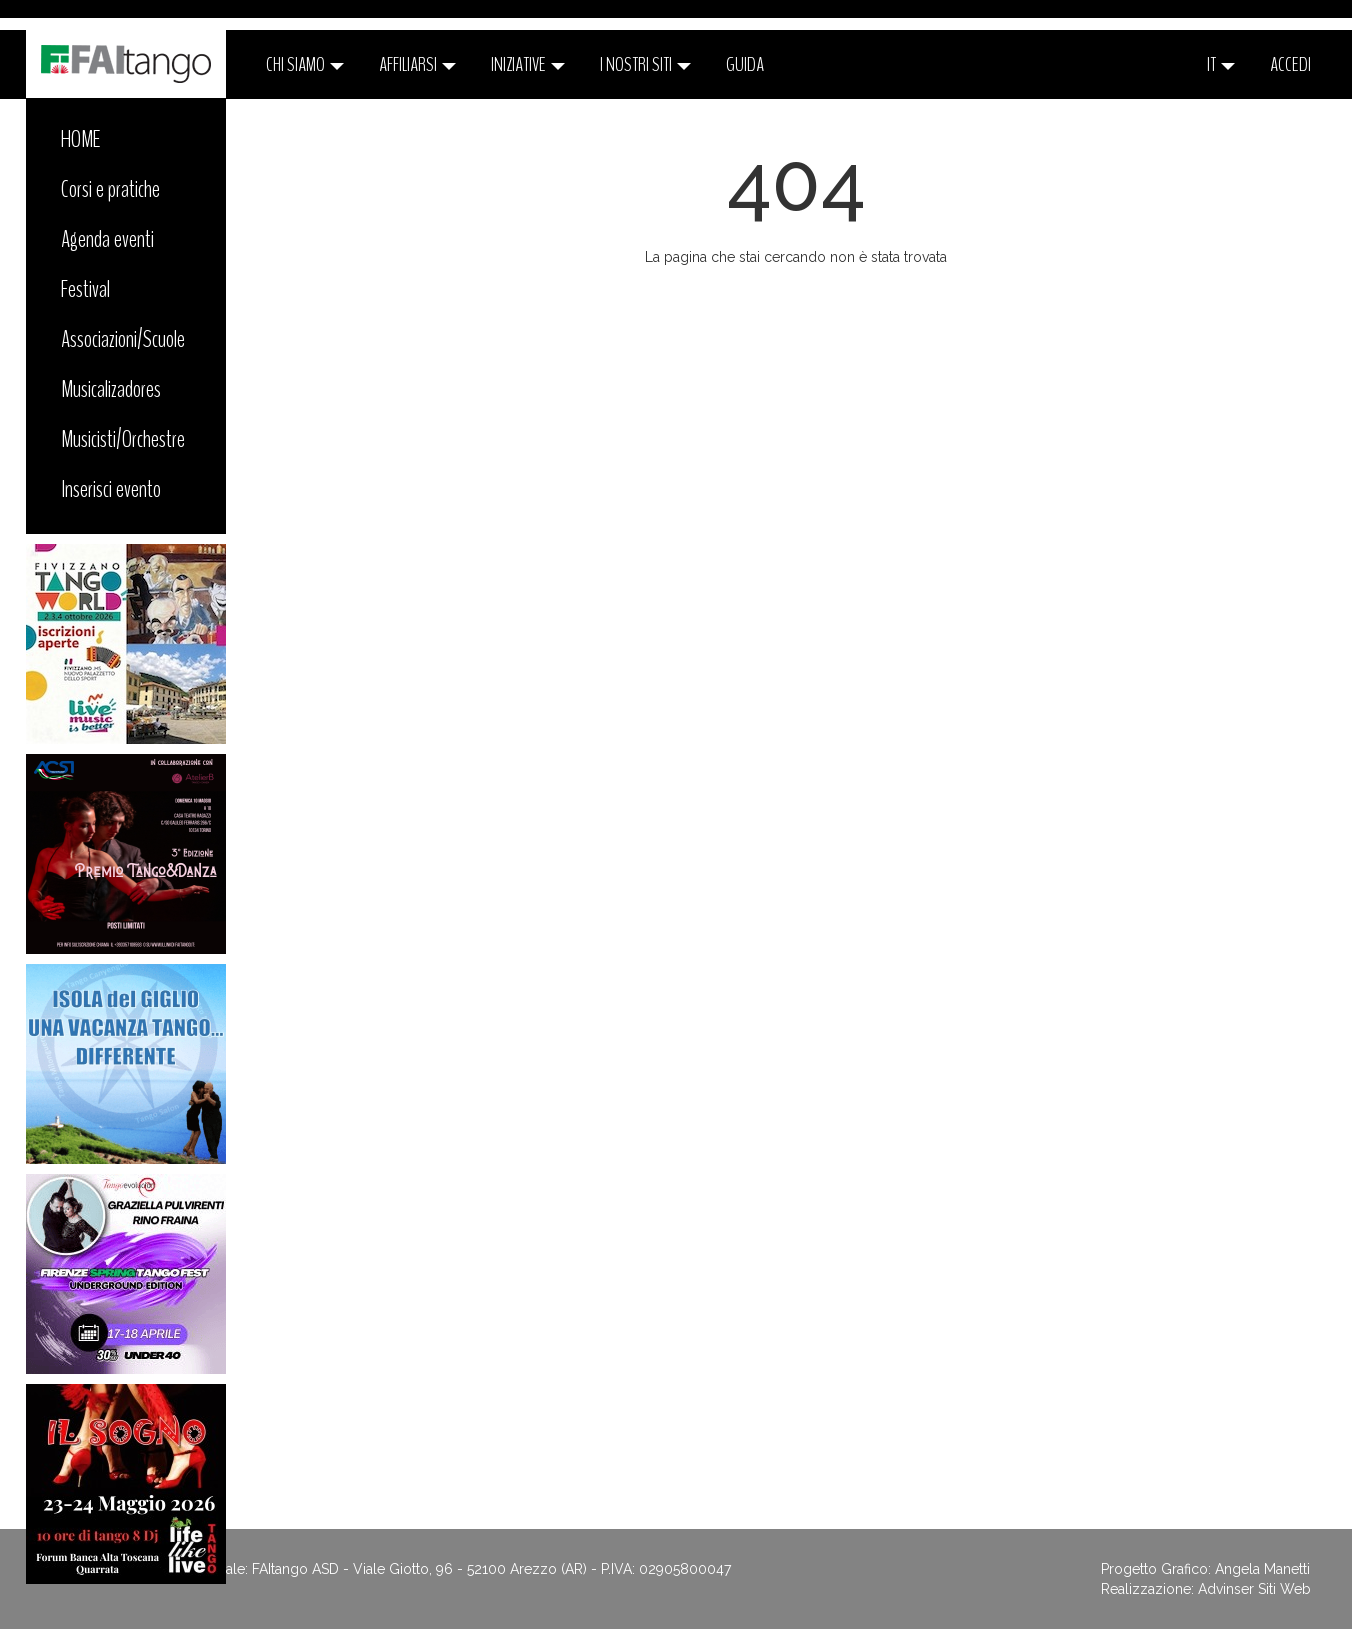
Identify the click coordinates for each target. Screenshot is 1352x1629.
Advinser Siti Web (1254, 1589)
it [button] (1221, 64)
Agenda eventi (107, 239)
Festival (85, 289)
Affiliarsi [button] (417, 64)
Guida (745, 64)
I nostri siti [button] (645, 64)
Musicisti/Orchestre (123, 439)
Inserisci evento (111, 489)
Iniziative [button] (528, 64)
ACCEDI (1290, 64)
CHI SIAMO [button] (305, 64)
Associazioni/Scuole (123, 339)
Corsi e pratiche (110, 189)
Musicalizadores (111, 389)
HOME (81, 139)
